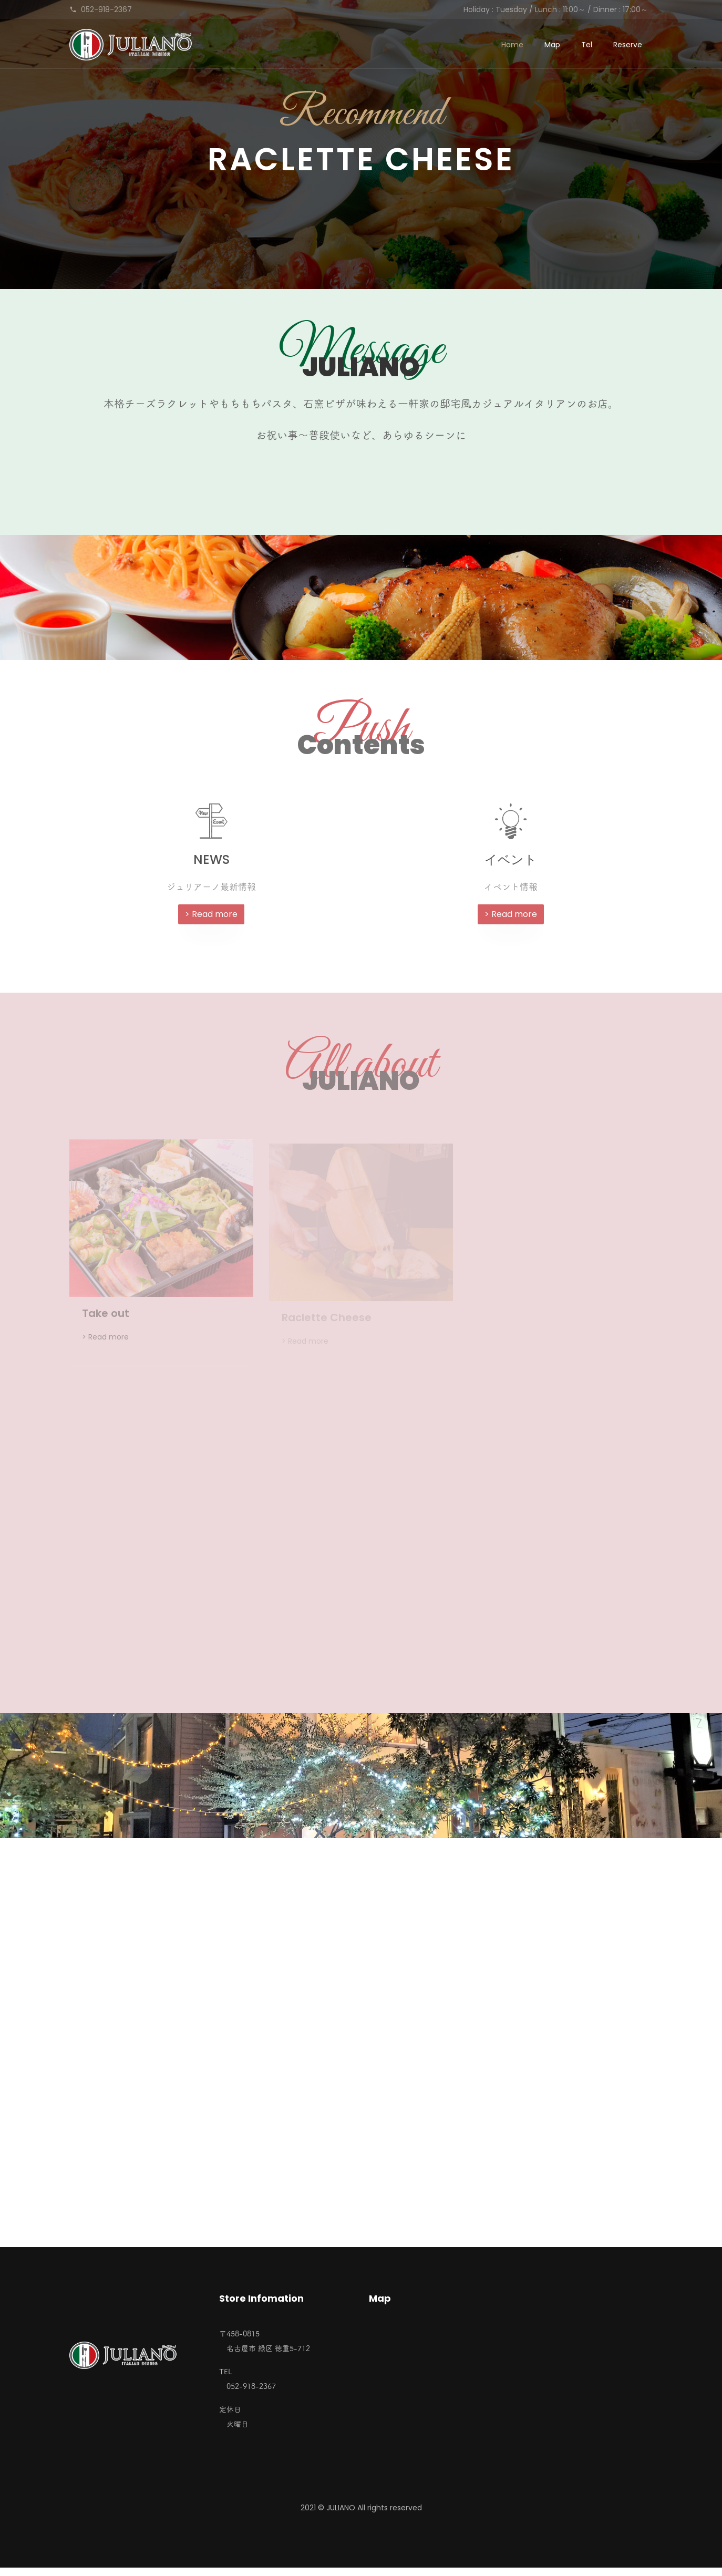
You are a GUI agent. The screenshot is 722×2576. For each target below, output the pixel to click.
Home (512, 44)
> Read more (211, 922)
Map (552, 44)
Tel (586, 44)
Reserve (627, 44)
